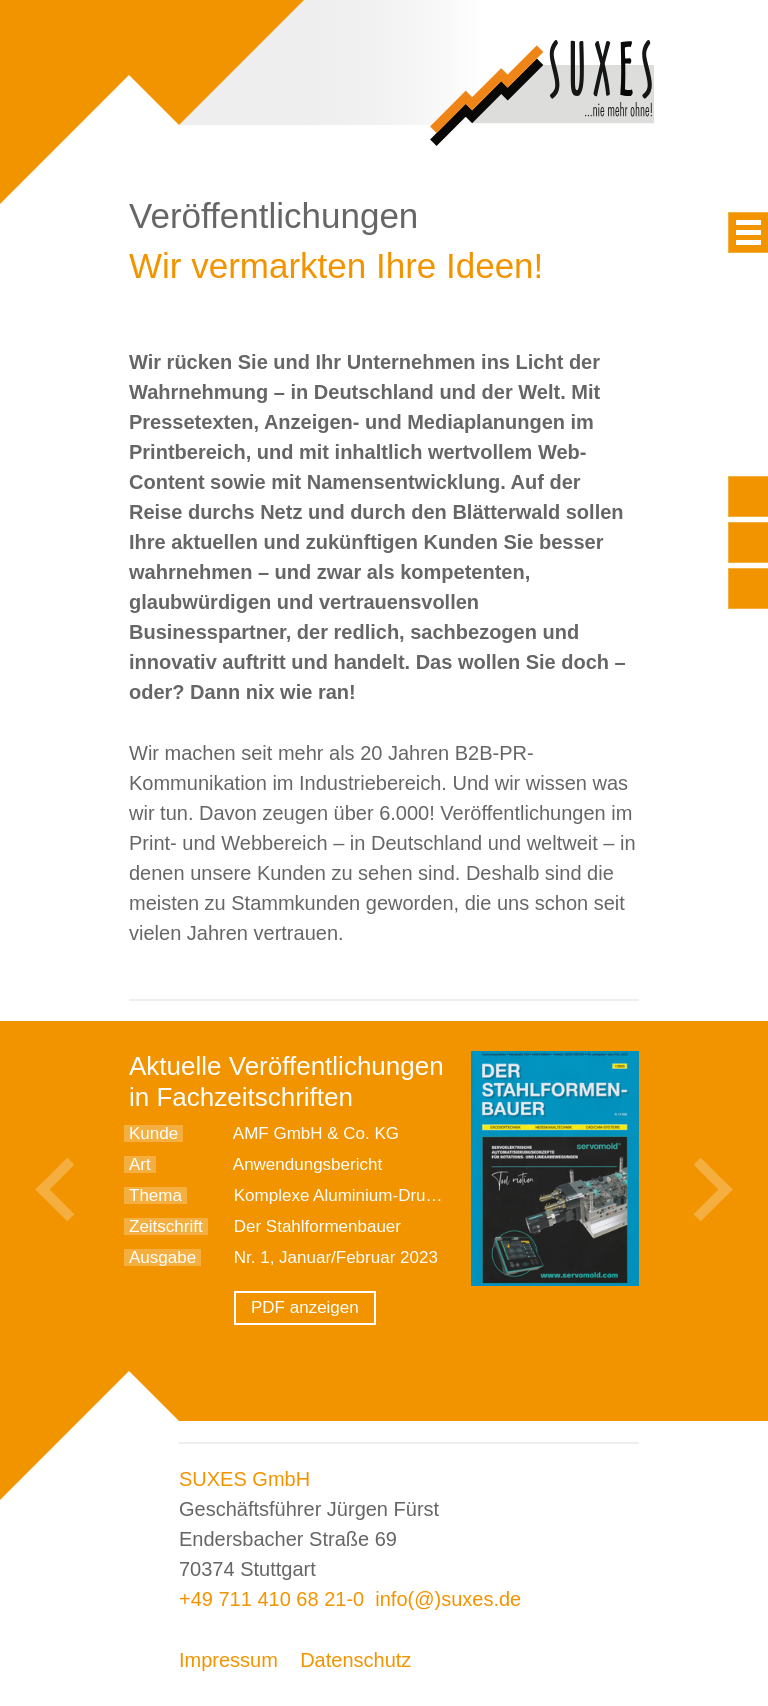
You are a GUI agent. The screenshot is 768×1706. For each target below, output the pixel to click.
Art (140, 1164)
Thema (155, 1195)
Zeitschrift (166, 1226)
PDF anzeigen (305, 1307)
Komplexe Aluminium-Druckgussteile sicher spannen (432, 1195)
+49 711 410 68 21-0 (271, 1599)
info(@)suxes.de (448, 1599)
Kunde (153, 1133)
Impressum (228, 1660)
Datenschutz (355, 1660)
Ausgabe (162, 1257)
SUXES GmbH (244, 1479)
